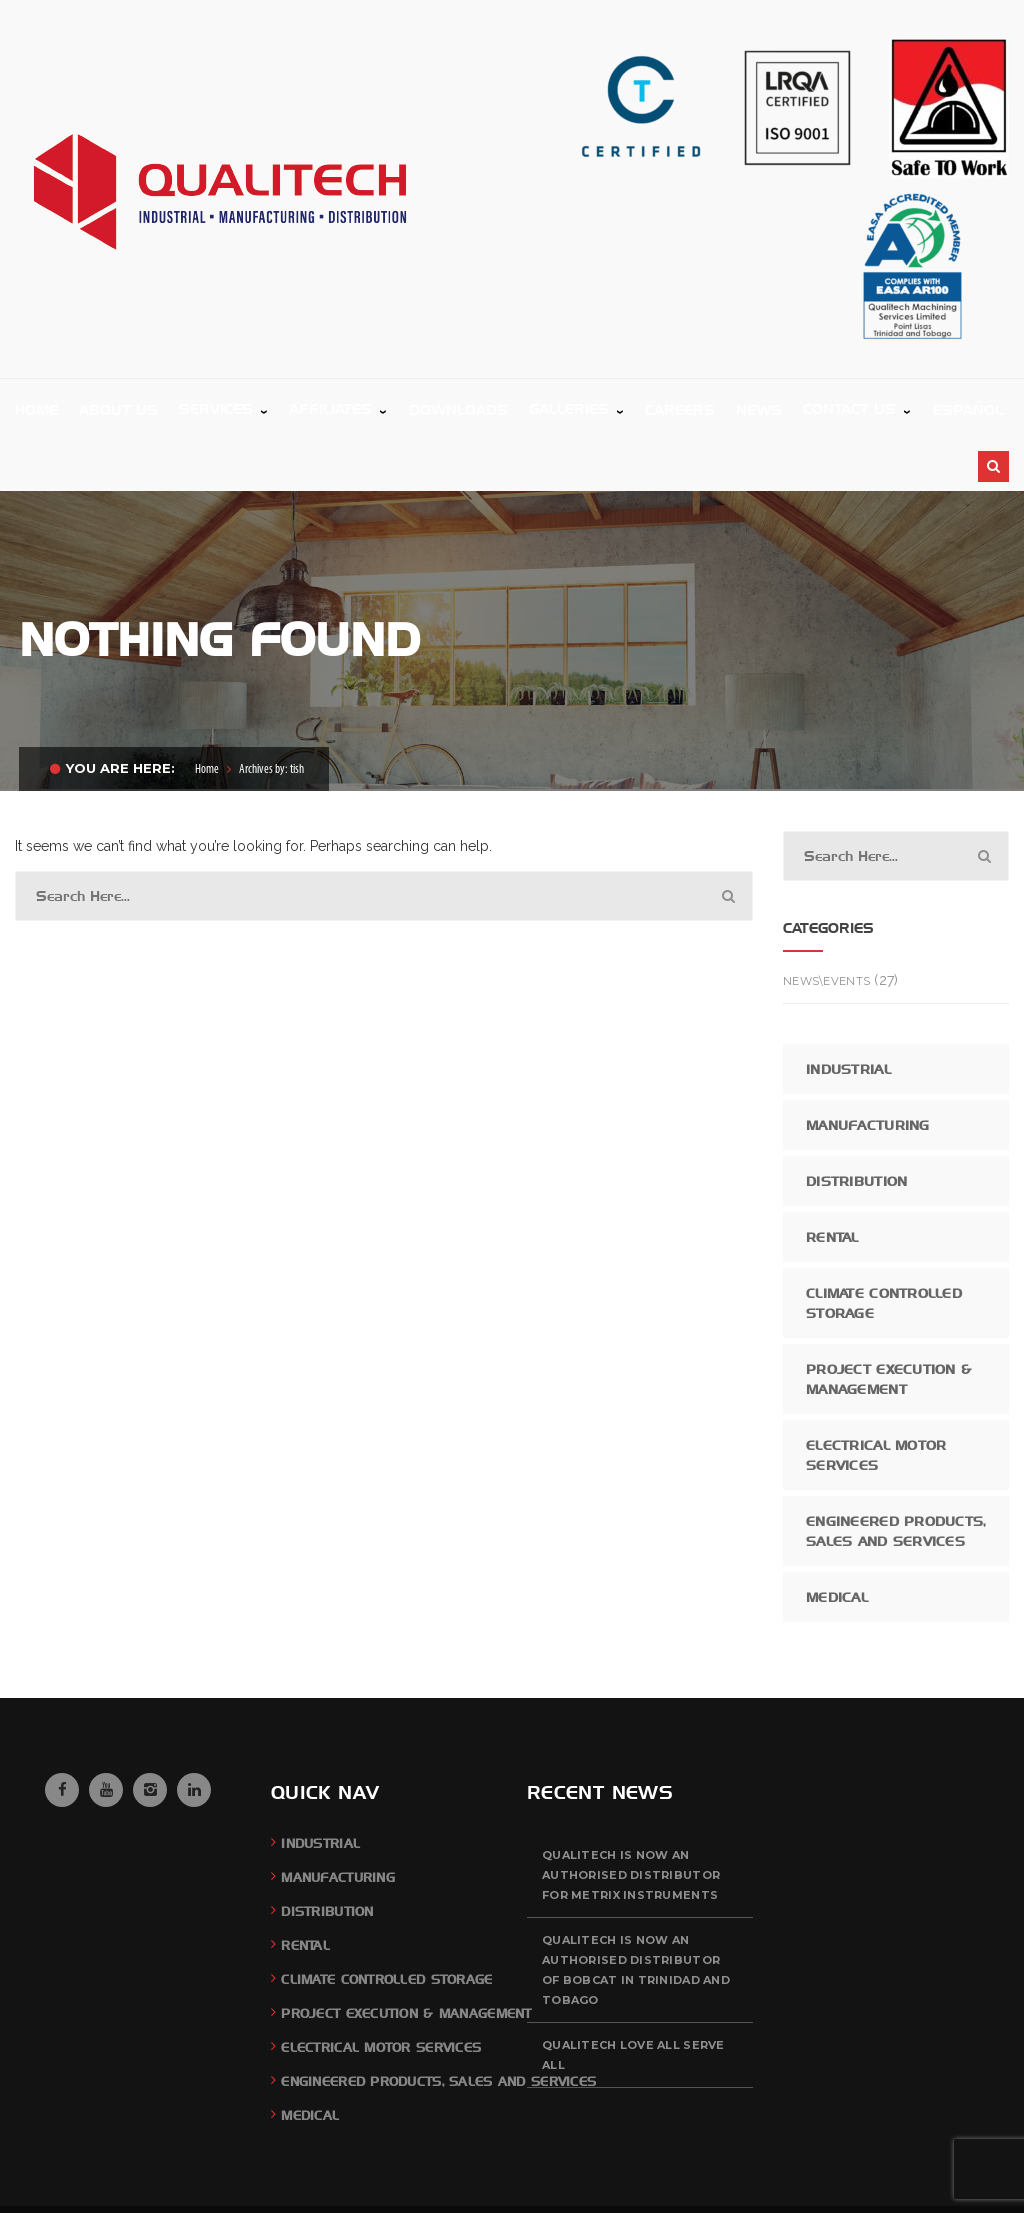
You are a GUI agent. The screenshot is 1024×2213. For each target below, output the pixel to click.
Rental (832, 1176)
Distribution (856, 1120)
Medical (837, 1536)
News (920, 2178)
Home (207, 708)
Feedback (814, 2178)
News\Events (826, 920)
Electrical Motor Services (876, 1394)
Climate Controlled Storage (884, 1242)
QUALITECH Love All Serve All (633, 1994)
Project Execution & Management (888, 1318)
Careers (873, 2178)
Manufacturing (868, 1064)
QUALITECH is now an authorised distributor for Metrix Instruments (631, 1814)
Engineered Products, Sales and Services (896, 1470)
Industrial (848, 1008)
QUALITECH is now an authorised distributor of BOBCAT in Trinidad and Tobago (636, 1909)
